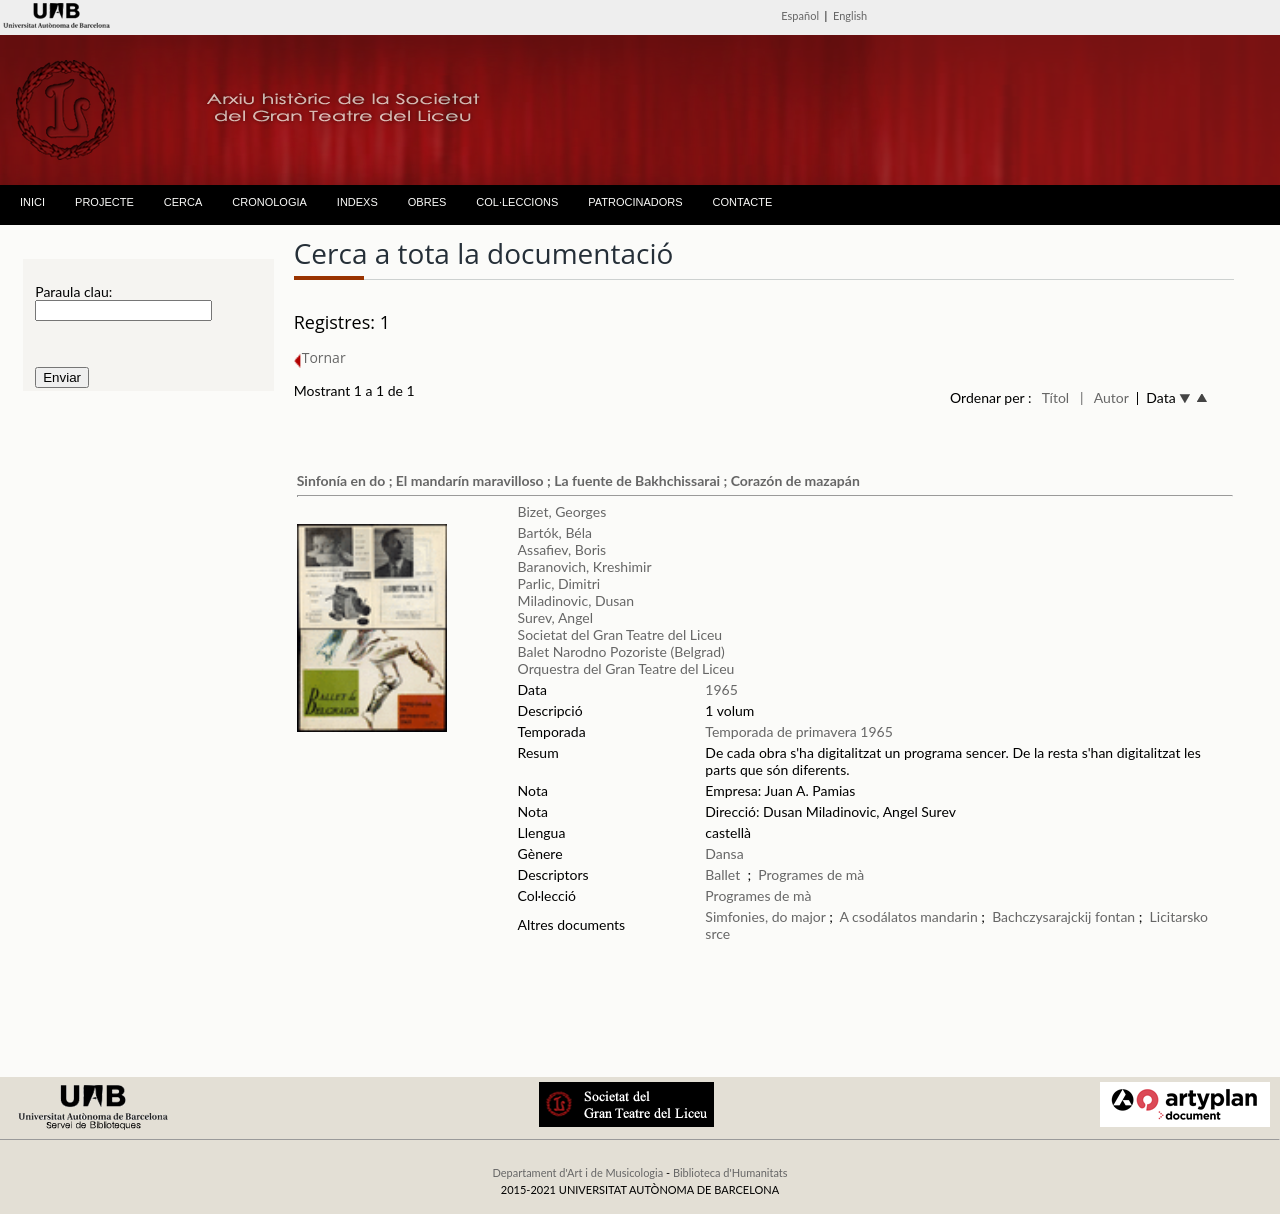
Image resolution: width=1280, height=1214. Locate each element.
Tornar (320, 357)
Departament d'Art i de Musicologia (577, 1172)
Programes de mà (811, 874)
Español (800, 15)
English (850, 15)
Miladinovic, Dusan (576, 600)
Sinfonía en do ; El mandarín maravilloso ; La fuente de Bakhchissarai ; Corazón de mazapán (578, 480)
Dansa (724, 853)
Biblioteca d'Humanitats (730, 1172)
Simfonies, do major (765, 916)
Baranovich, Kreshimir (585, 566)
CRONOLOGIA (269, 202)
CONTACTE (743, 202)
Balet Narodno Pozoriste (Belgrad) (621, 651)
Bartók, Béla (555, 532)
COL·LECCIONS (517, 202)
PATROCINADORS (635, 202)
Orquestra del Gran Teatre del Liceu (626, 668)
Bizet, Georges (562, 511)
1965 (721, 689)
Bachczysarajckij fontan (1065, 916)
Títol (1055, 397)
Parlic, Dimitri (559, 583)
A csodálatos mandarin (909, 916)
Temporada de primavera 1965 (798, 731)
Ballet (722, 874)
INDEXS (357, 202)
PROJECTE (104, 202)
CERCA (183, 202)
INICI (32, 202)
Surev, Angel (555, 617)
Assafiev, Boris (562, 549)
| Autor (1104, 397)
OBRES (427, 202)
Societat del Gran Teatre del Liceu (620, 634)
